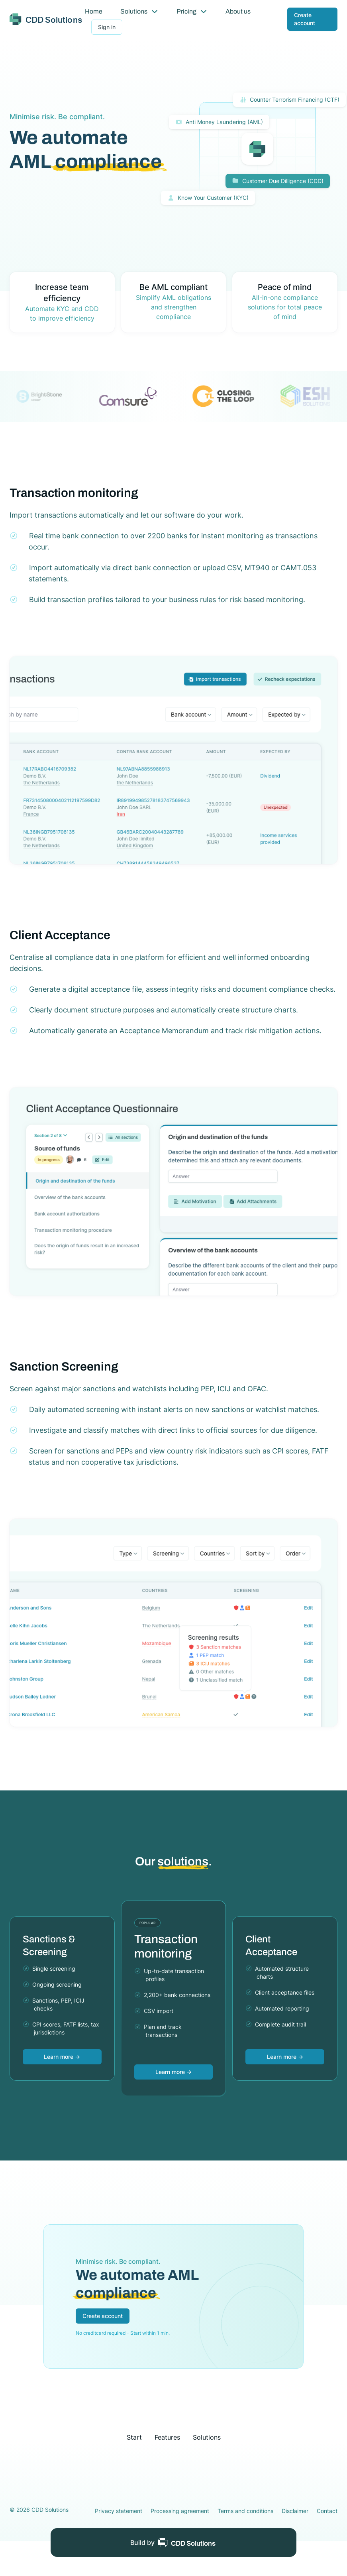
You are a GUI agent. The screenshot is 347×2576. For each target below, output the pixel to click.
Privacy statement (118, 2510)
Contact (327, 2510)
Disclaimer (295, 2510)
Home (93, 11)
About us (238, 11)
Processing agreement (180, 2510)
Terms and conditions (245, 2510)
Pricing (192, 11)
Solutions (139, 11)
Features (167, 2437)
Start (134, 2437)
